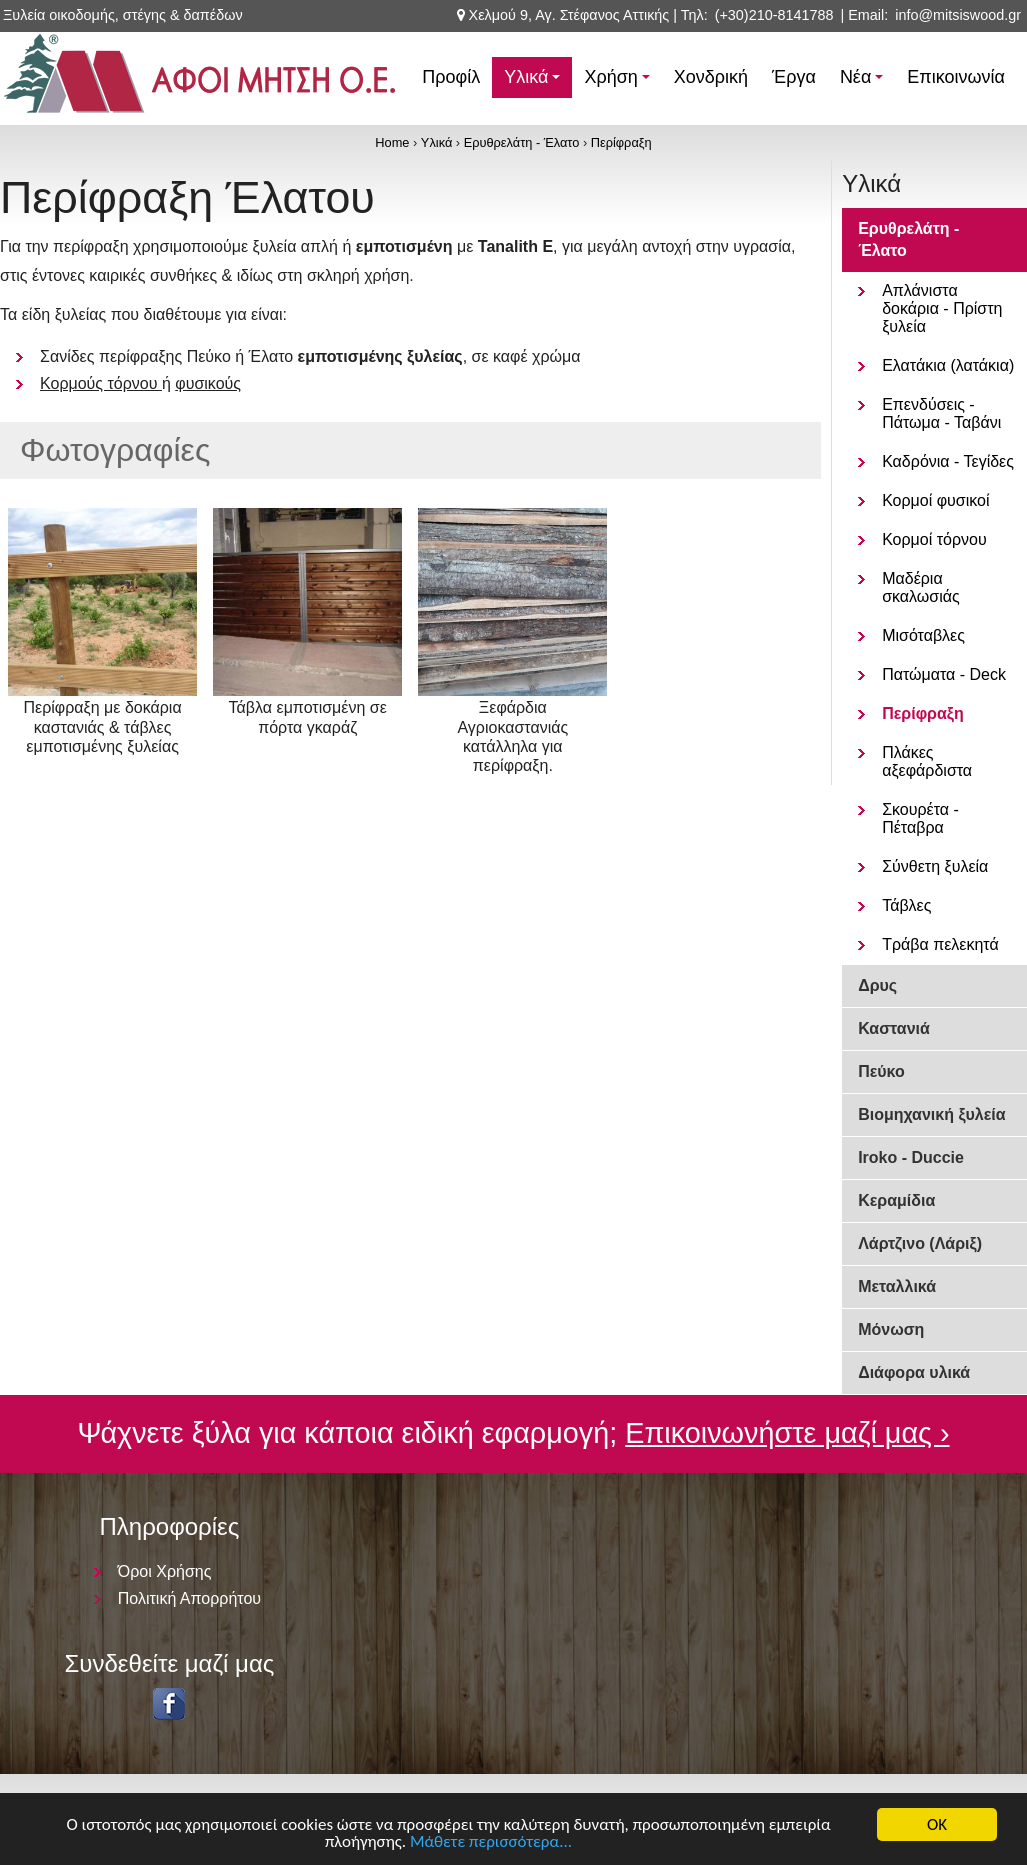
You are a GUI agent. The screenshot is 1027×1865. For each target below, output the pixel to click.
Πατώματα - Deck (944, 674)
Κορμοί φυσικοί (935, 500)
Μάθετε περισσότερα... (491, 1842)
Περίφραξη (621, 142)
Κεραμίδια (896, 1200)
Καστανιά (894, 1028)
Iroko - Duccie (911, 1157)
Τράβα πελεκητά (940, 944)
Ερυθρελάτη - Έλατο (522, 142)
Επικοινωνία (956, 77)
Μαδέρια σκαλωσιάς (921, 587)
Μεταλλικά (897, 1286)
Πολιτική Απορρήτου (189, 1598)
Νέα (864, 82)
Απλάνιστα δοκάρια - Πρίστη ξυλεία (942, 308)
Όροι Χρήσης (165, 1571)
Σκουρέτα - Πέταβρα (920, 818)
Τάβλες (906, 905)
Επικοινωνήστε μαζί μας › (787, 1433)
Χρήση (619, 82)
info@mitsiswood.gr (958, 15)
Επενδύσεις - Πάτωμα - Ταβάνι (941, 413)
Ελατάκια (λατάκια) (948, 365)
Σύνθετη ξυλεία (935, 866)
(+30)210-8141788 (774, 15)
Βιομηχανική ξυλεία (932, 1114)
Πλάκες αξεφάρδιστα (927, 761)
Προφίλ (451, 77)
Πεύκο (881, 1071)
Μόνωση (891, 1329)
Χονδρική (711, 77)
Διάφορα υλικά (914, 1372)
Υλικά (535, 82)
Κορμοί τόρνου (934, 539)
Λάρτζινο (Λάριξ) (920, 1243)
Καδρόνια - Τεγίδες (948, 461)
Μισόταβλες (923, 635)
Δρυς (877, 985)
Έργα (794, 77)
